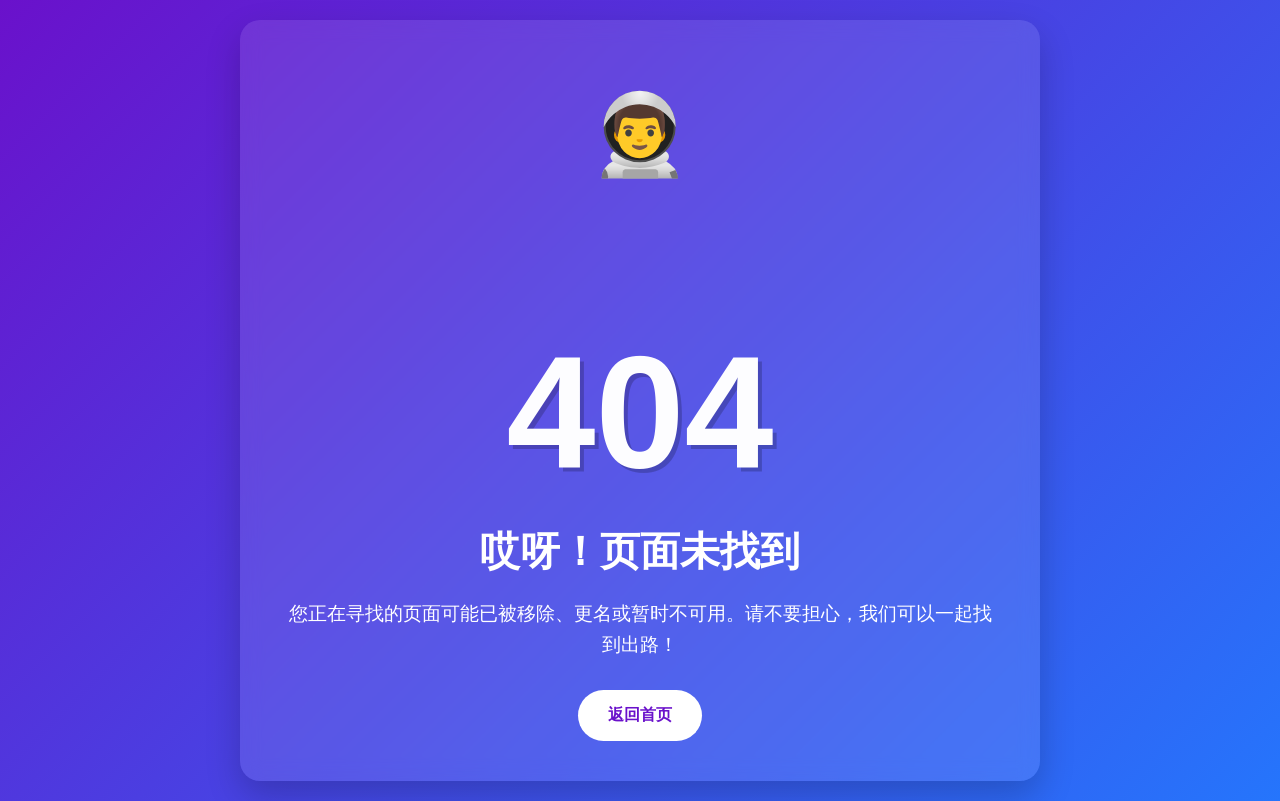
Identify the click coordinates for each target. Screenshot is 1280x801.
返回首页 (640, 714)
